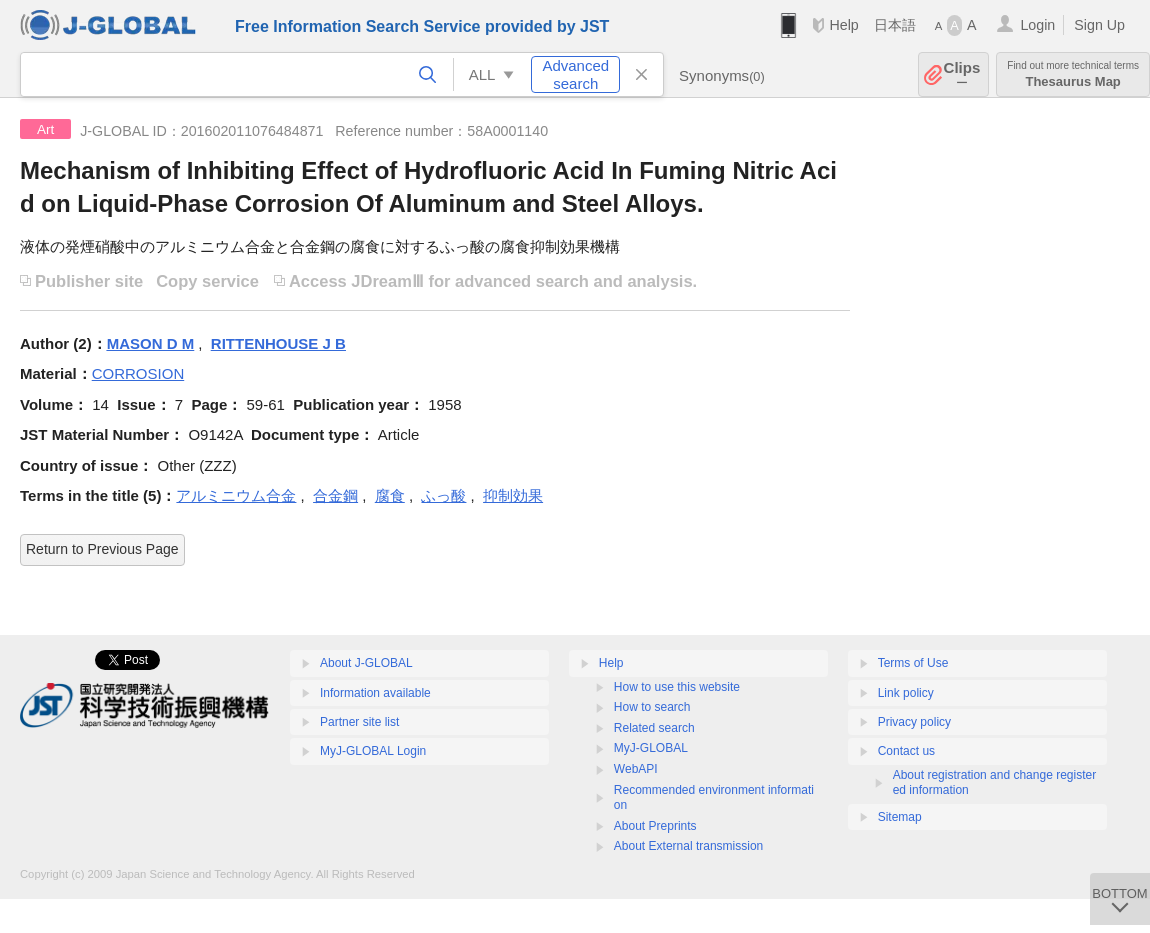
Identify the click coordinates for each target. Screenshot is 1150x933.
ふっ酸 (443, 495)
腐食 (390, 495)
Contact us (906, 751)
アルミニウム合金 (236, 495)
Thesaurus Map (1073, 74)
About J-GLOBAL (366, 663)
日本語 (895, 25)
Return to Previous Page (102, 549)
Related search (654, 728)
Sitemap (900, 817)
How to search (652, 707)
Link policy (906, 693)
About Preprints (655, 826)
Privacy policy (914, 722)
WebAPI (636, 769)
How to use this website (677, 687)
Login (1037, 25)
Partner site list (359, 722)
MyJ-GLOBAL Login (373, 751)
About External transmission (688, 846)
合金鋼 (335, 495)
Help (843, 25)
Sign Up (1099, 25)
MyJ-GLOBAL (651, 748)
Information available (375, 693)
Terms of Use (913, 663)
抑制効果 (513, 495)
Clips (962, 74)
